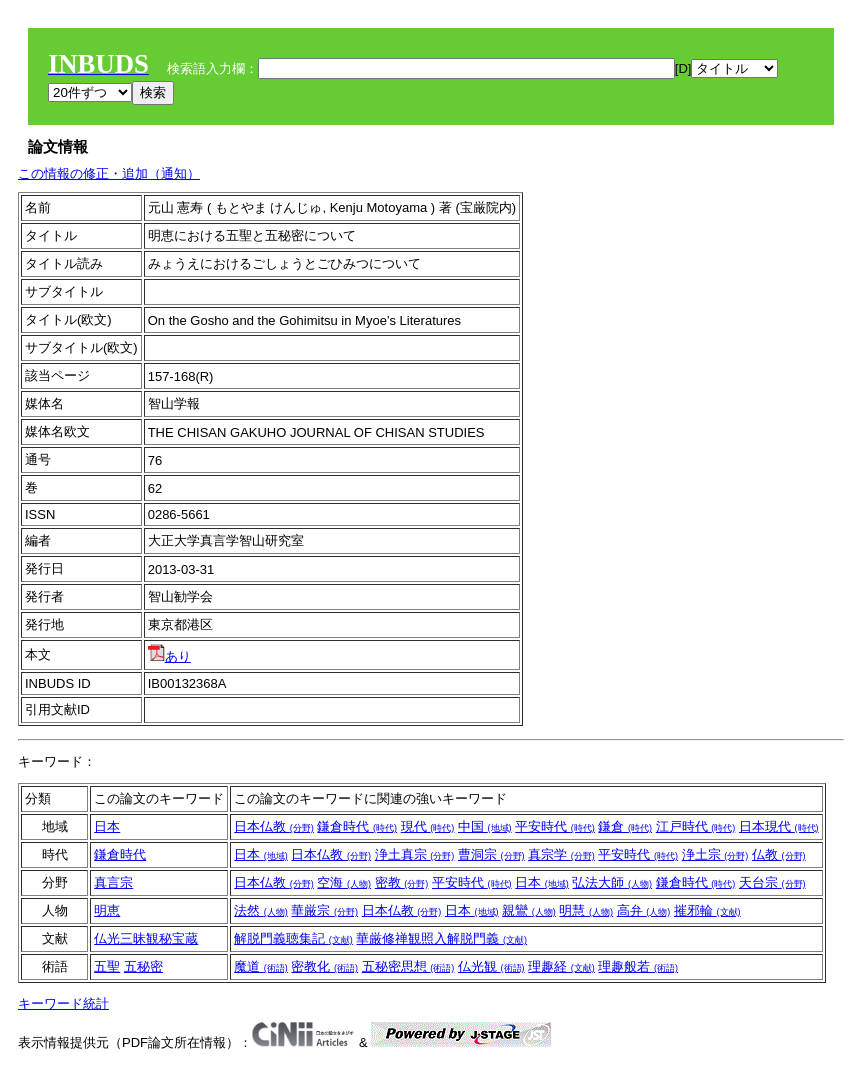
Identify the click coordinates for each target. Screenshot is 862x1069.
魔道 (261, 966)
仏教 (779, 854)
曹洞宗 (491, 854)
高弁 (644, 910)
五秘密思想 (408, 966)
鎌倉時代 (357, 826)
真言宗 (113, 882)
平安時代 (555, 826)
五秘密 (143, 966)
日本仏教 (274, 826)
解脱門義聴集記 (293, 938)
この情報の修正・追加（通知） (109, 173)
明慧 (586, 910)
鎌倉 (625, 826)
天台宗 (772, 882)
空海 (344, 882)
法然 (261, 910)
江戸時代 (696, 826)
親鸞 (529, 910)
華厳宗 (324, 910)
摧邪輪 (707, 910)
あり (169, 656)
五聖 (107, 966)
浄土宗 (715, 854)
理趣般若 (638, 966)
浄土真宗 (415, 854)
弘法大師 (612, 882)
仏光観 (491, 966)
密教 (402, 882)
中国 (485, 826)
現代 (428, 826)
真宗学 (561, 854)
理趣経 (561, 966)
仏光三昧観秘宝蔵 (146, 938)
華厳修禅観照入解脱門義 (441, 938)
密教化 (324, 966)
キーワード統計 (63, 1003)
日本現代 (779, 826)
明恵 (107, 910)
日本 (107, 826)
